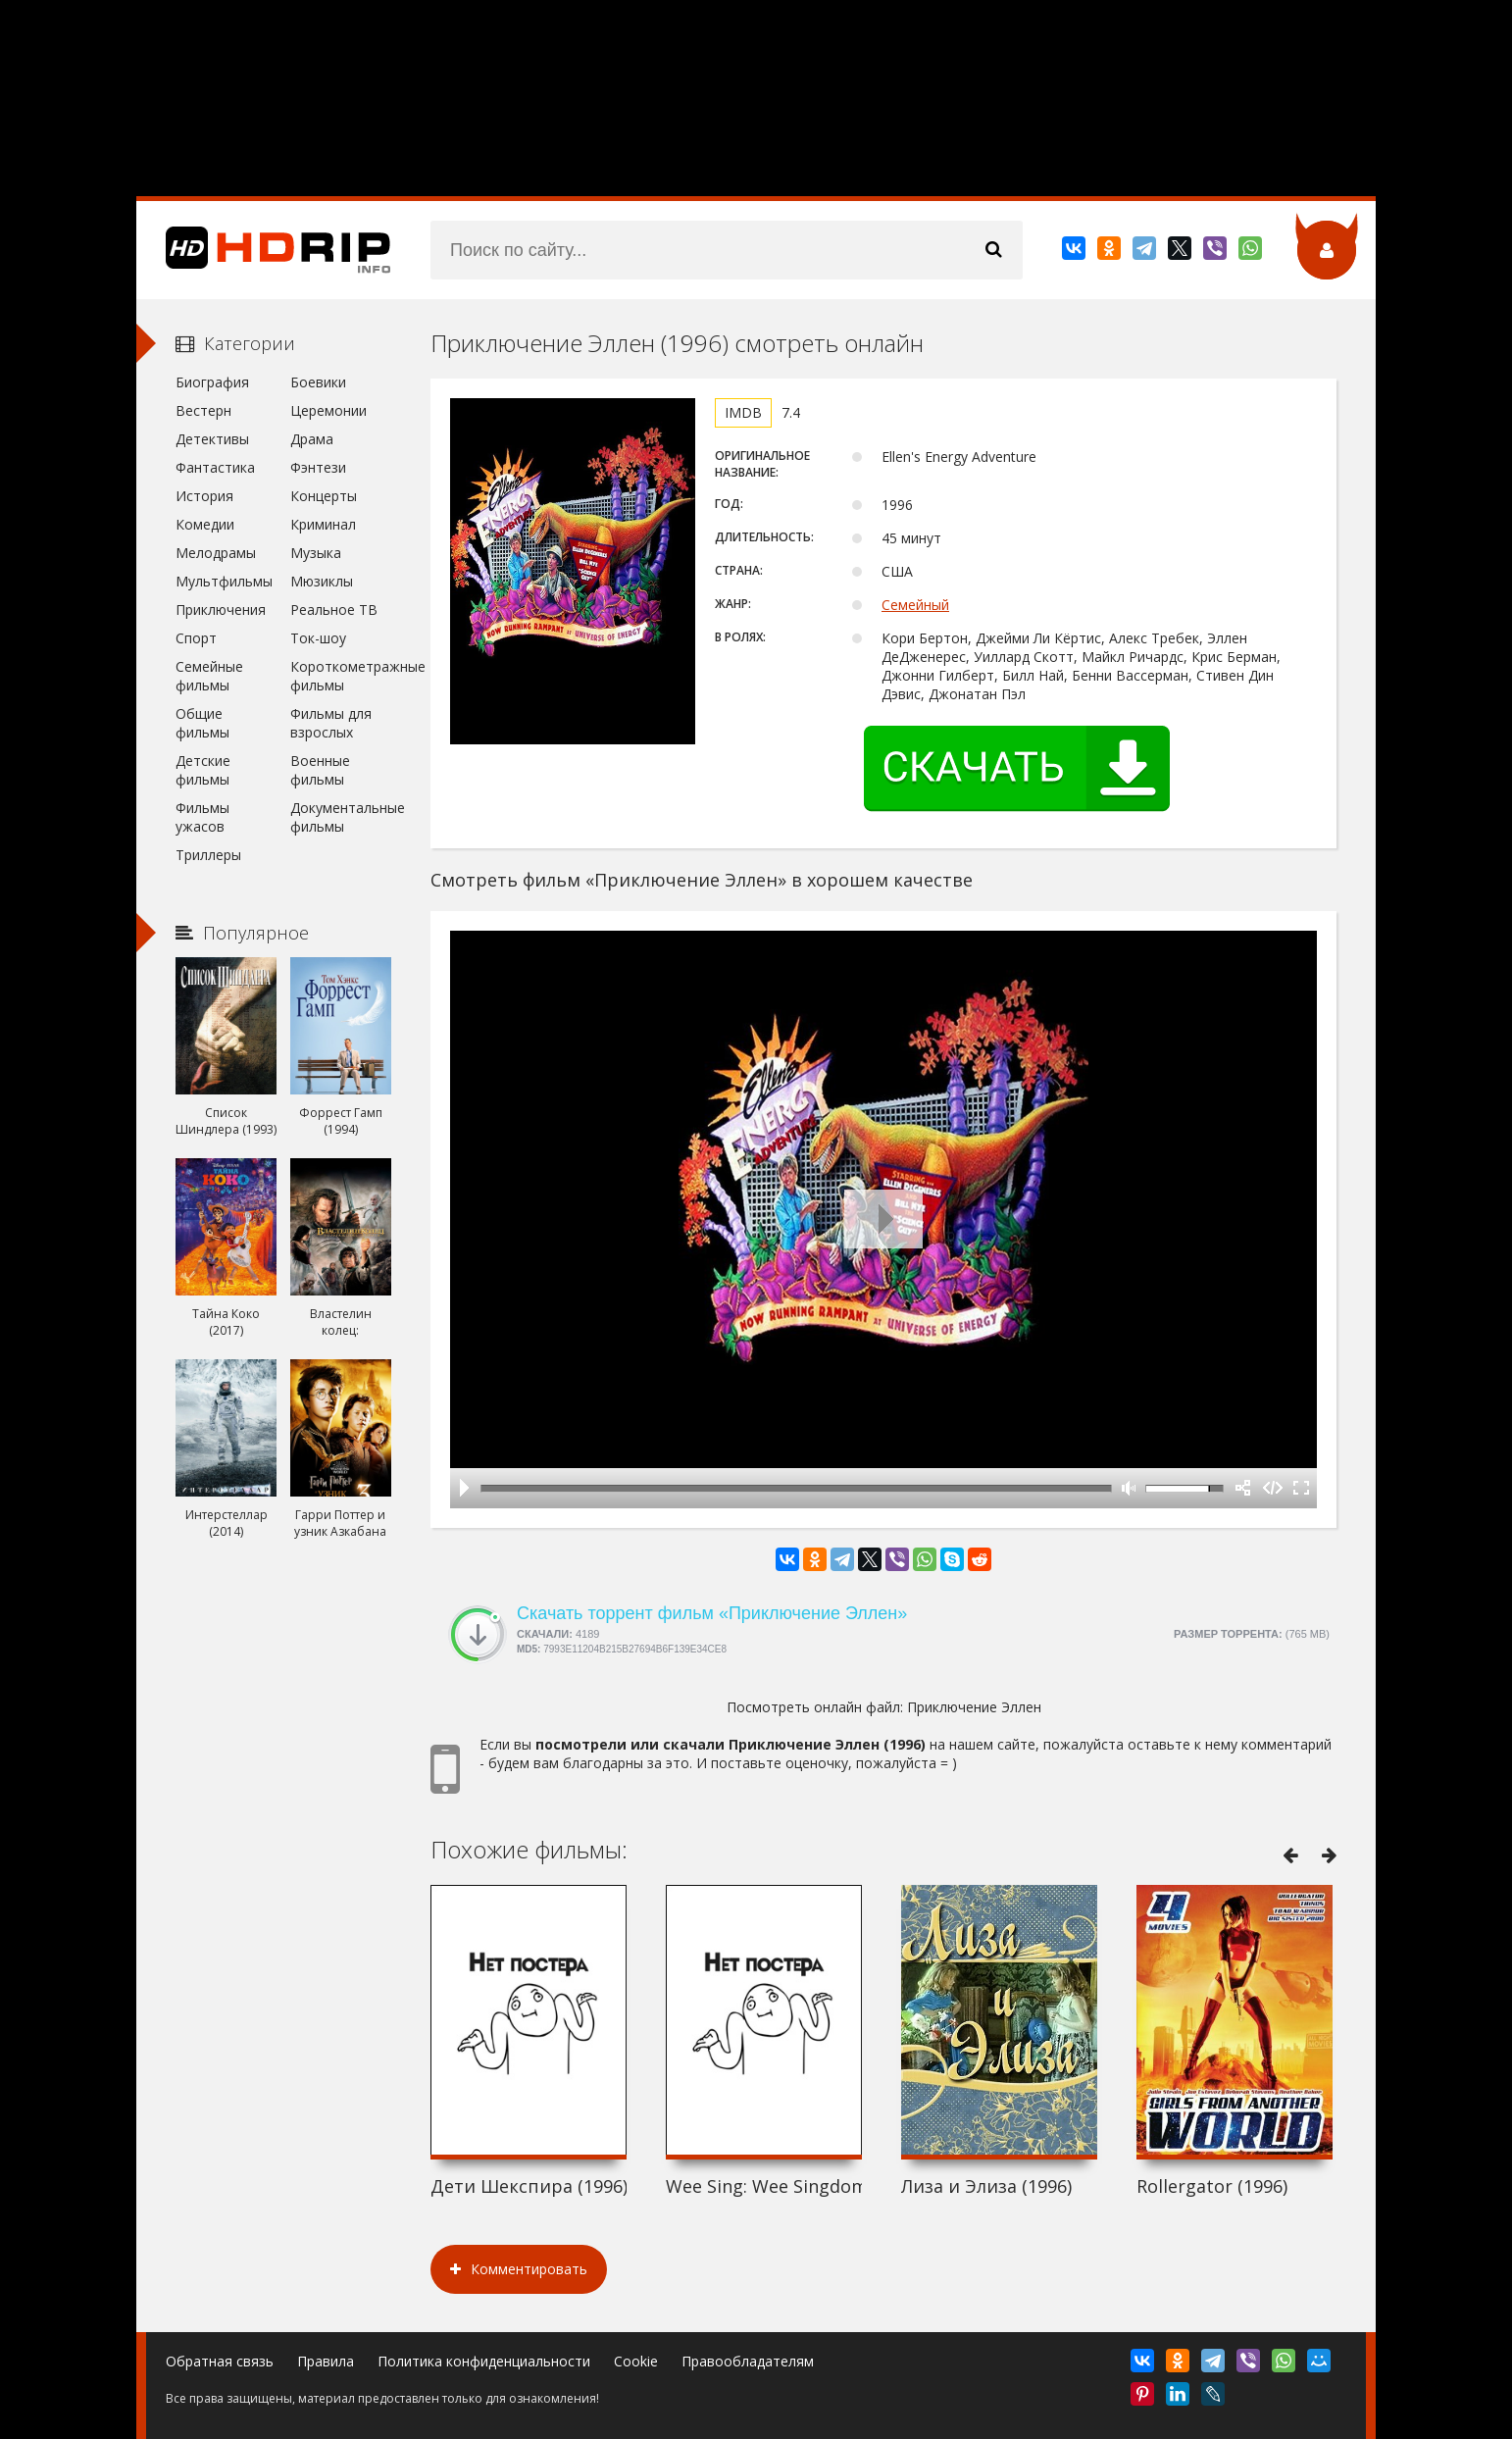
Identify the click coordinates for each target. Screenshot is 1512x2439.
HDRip (263, 250)
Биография (212, 382)
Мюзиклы (321, 581)
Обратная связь (220, 2361)
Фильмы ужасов (202, 817)
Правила (325, 2361)
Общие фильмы (202, 722)
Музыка (315, 552)
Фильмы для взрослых (331, 722)
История (204, 495)
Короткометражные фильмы (340, 675)
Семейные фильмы (209, 675)
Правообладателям (747, 2361)
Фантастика (215, 467)
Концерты (323, 495)
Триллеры (208, 854)
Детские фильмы (203, 769)
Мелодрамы (216, 552)
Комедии (205, 524)
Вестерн (203, 410)
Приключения (221, 609)
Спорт (196, 638)
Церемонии (328, 410)
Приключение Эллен (974, 1707)
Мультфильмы (224, 581)
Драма (311, 439)
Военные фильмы (320, 769)
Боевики (318, 382)
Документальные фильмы (340, 817)
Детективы (212, 439)
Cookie (636, 2361)
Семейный (915, 604)
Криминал (323, 524)
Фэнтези (318, 467)
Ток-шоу (318, 638)
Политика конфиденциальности (484, 2361)
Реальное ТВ (334, 609)
